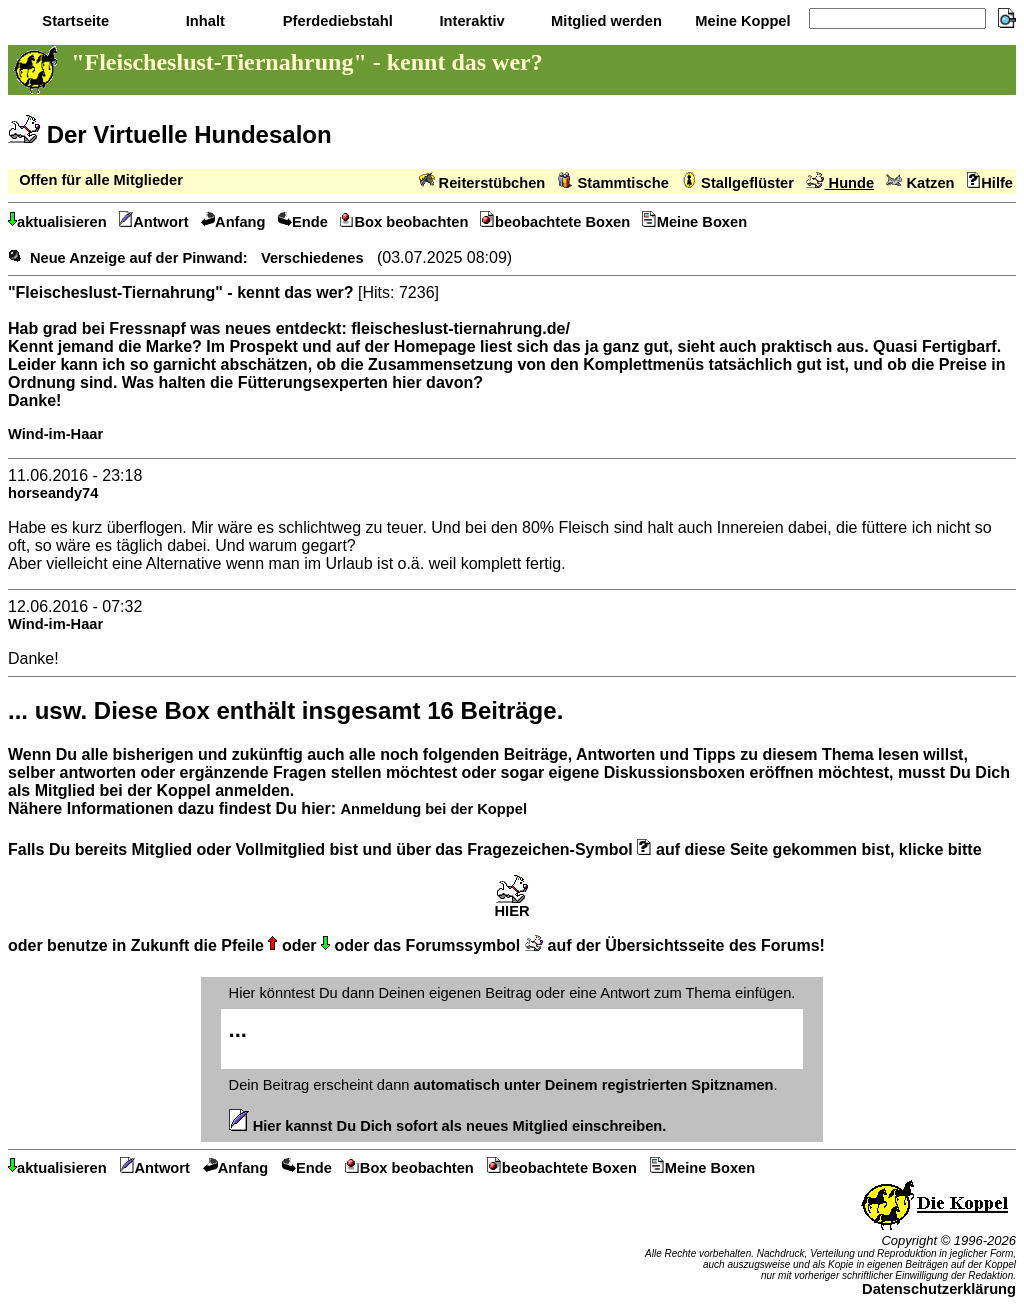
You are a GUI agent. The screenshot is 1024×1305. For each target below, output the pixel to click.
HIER (511, 904)
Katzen (920, 183)
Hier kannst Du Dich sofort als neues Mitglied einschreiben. (448, 1126)
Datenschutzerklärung (939, 1289)
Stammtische (613, 183)
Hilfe (990, 183)
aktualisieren (57, 222)
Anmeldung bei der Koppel (433, 809)
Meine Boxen (694, 222)
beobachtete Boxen (555, 222)
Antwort (154, 222)
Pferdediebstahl (336, 21)
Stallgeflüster (737, 183)
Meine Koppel (740, 21)
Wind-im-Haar (55, 434)
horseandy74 (53, 493)
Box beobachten (404, 222)
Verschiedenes (312, 258)
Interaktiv (469, 21)
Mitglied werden (604, 21)
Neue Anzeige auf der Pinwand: (139, 258)
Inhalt (203, 21)
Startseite (73, 21)
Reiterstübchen (482, 183)
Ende (303, 222)
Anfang (233, 222)
